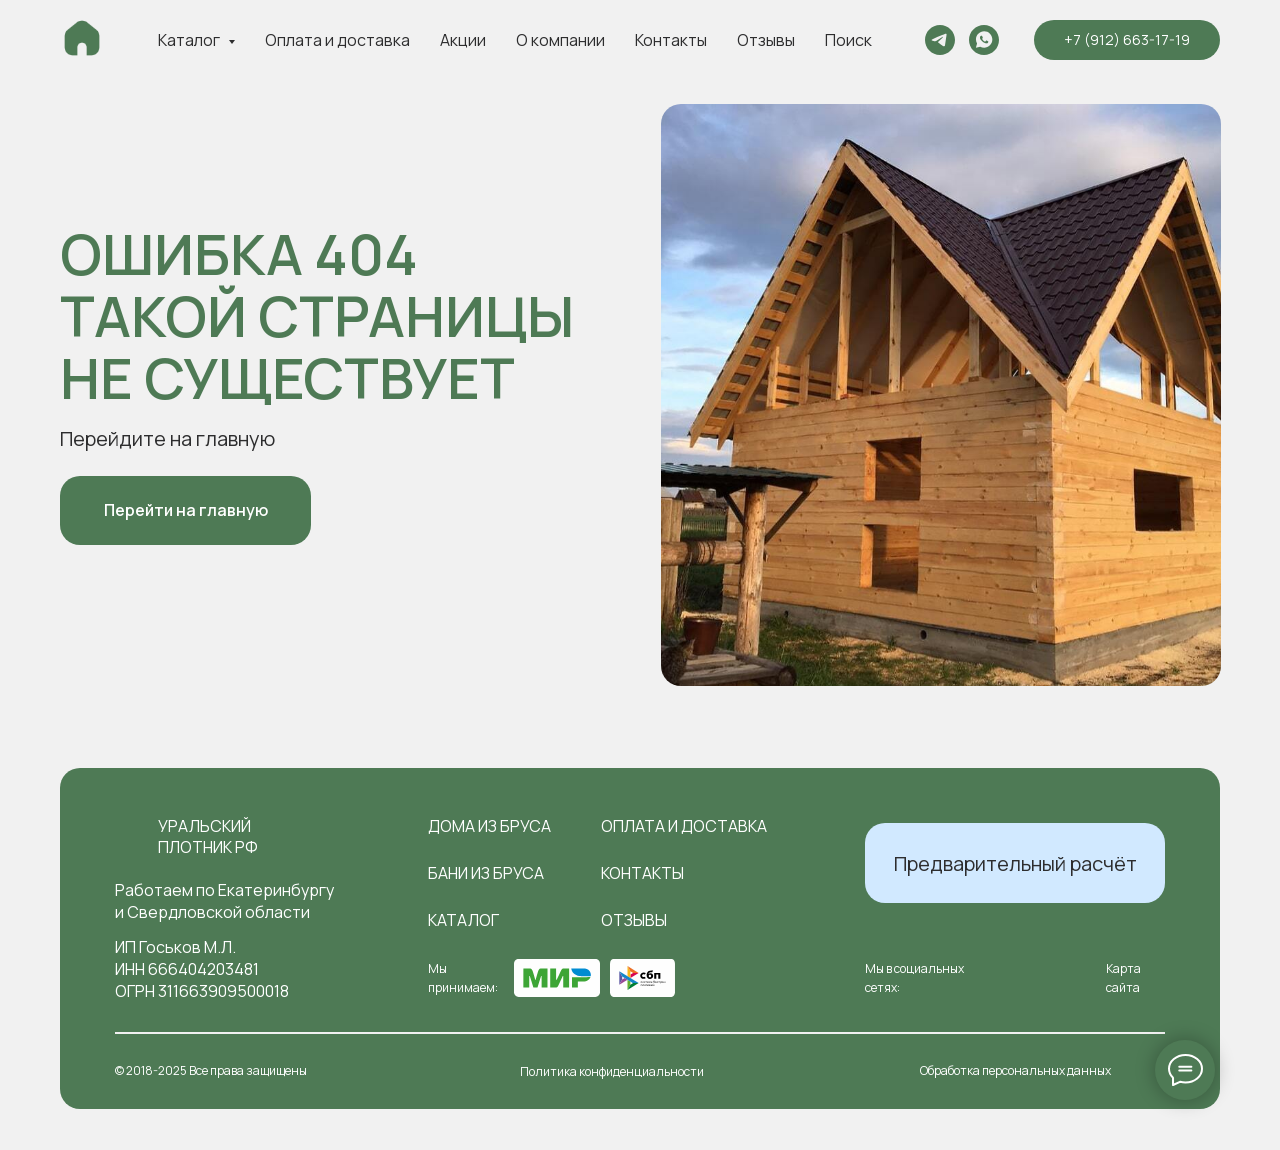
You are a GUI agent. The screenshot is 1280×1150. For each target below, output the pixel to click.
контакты (642, 873)
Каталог (463, 920)
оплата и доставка (684, 826)
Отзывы (766, 40)
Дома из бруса (489, 826)
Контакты (671, 40)
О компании (560, 40)
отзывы (634, 920)
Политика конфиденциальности (612, 1071)
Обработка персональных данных (1015, 1070)
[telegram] (940, 40)
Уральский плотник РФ (208, 836)
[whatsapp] (984, 40)
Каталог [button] (190, 40)
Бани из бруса (486, 873)
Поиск (848, 40)
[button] (1015, 863)
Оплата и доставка (337, 40)
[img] (128, 837)
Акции (463, 40)
